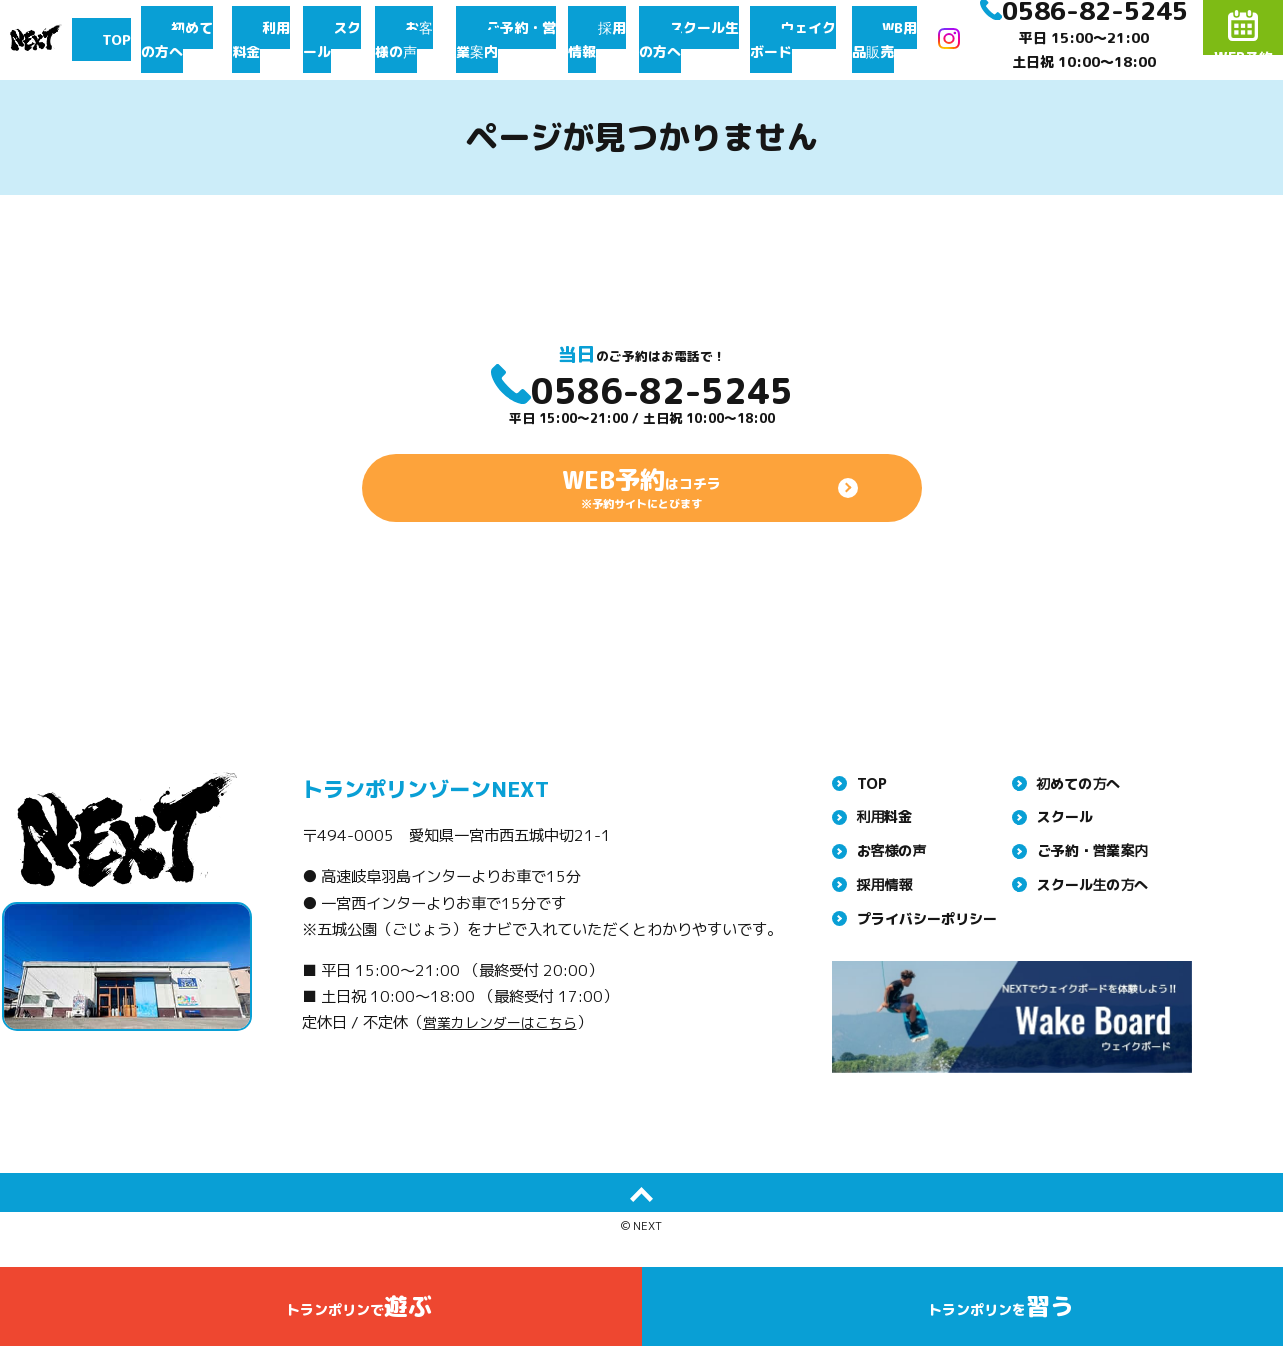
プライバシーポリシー (927, 958)
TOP (132, 39)
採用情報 (613, 39)
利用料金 (279, 39)
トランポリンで (359, 1314)
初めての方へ (199, 39)
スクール (345, 39)
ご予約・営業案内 (519, 39)
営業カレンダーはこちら (505, 1063)
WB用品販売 (919, 39)
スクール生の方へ (707, 39)
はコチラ (642, 522)
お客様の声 (418, 39)
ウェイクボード (822, 39)
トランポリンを (1000, 1314)
